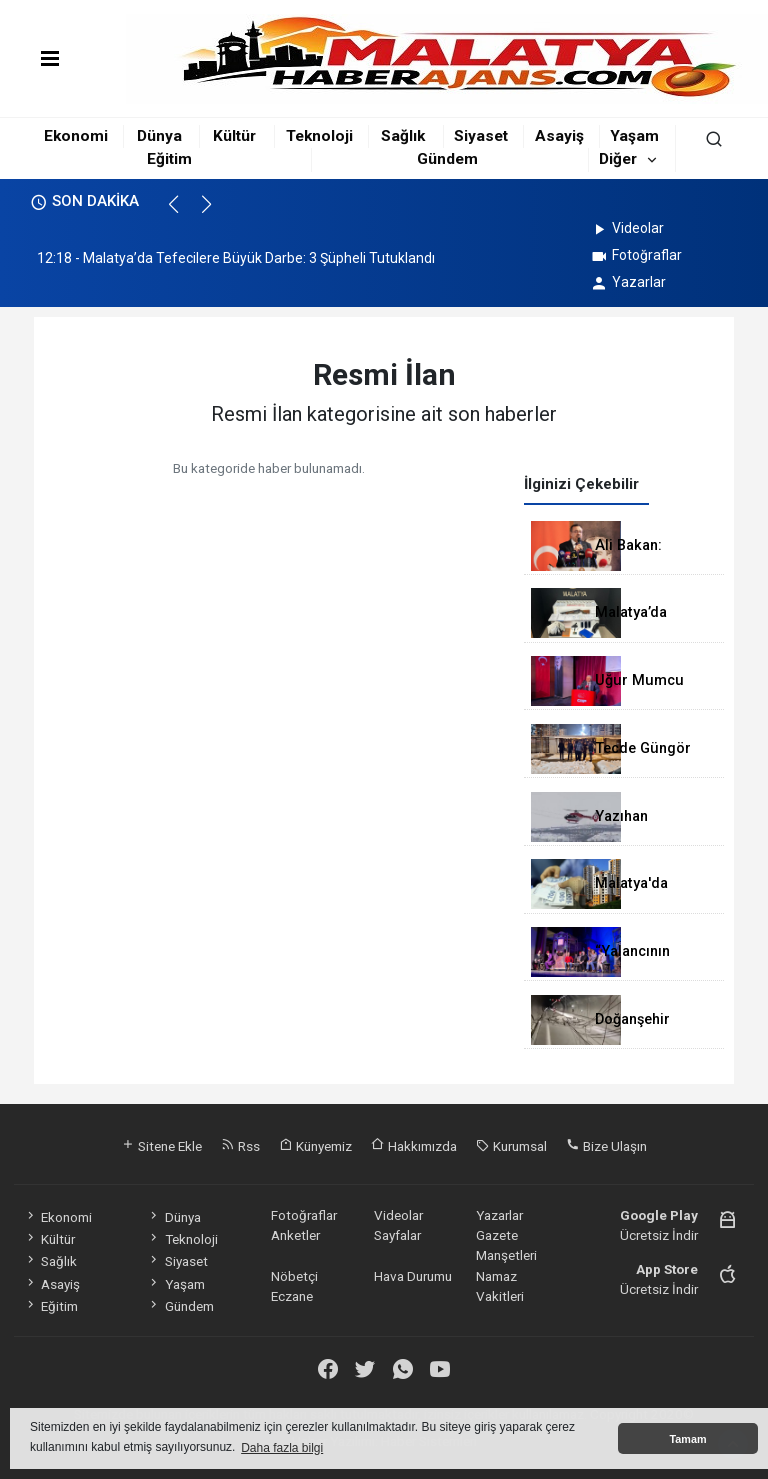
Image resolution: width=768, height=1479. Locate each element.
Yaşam (634, 136)
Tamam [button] (687, 1439)
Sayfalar (397, 1235)
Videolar (626, 228)
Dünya (159, 136)
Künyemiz (315, 1146)
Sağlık (403, 136)
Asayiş (559, 136)
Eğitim (169, 159)
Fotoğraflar (635, 255)
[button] (182, 213)
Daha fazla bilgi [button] (282, 1448)
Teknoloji (319, 136)
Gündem (447, 159)
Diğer (618, 159)
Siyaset (481, 136)
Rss (240, 1146)
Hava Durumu (413, 1276)
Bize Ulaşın (606, 1146)
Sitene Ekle (161, 1146)
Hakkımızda (414, 1146)
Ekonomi (76, 136)
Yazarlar (627, 282)
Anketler (295, 1235)
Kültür (234, 136)
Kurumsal (511, 1146)
